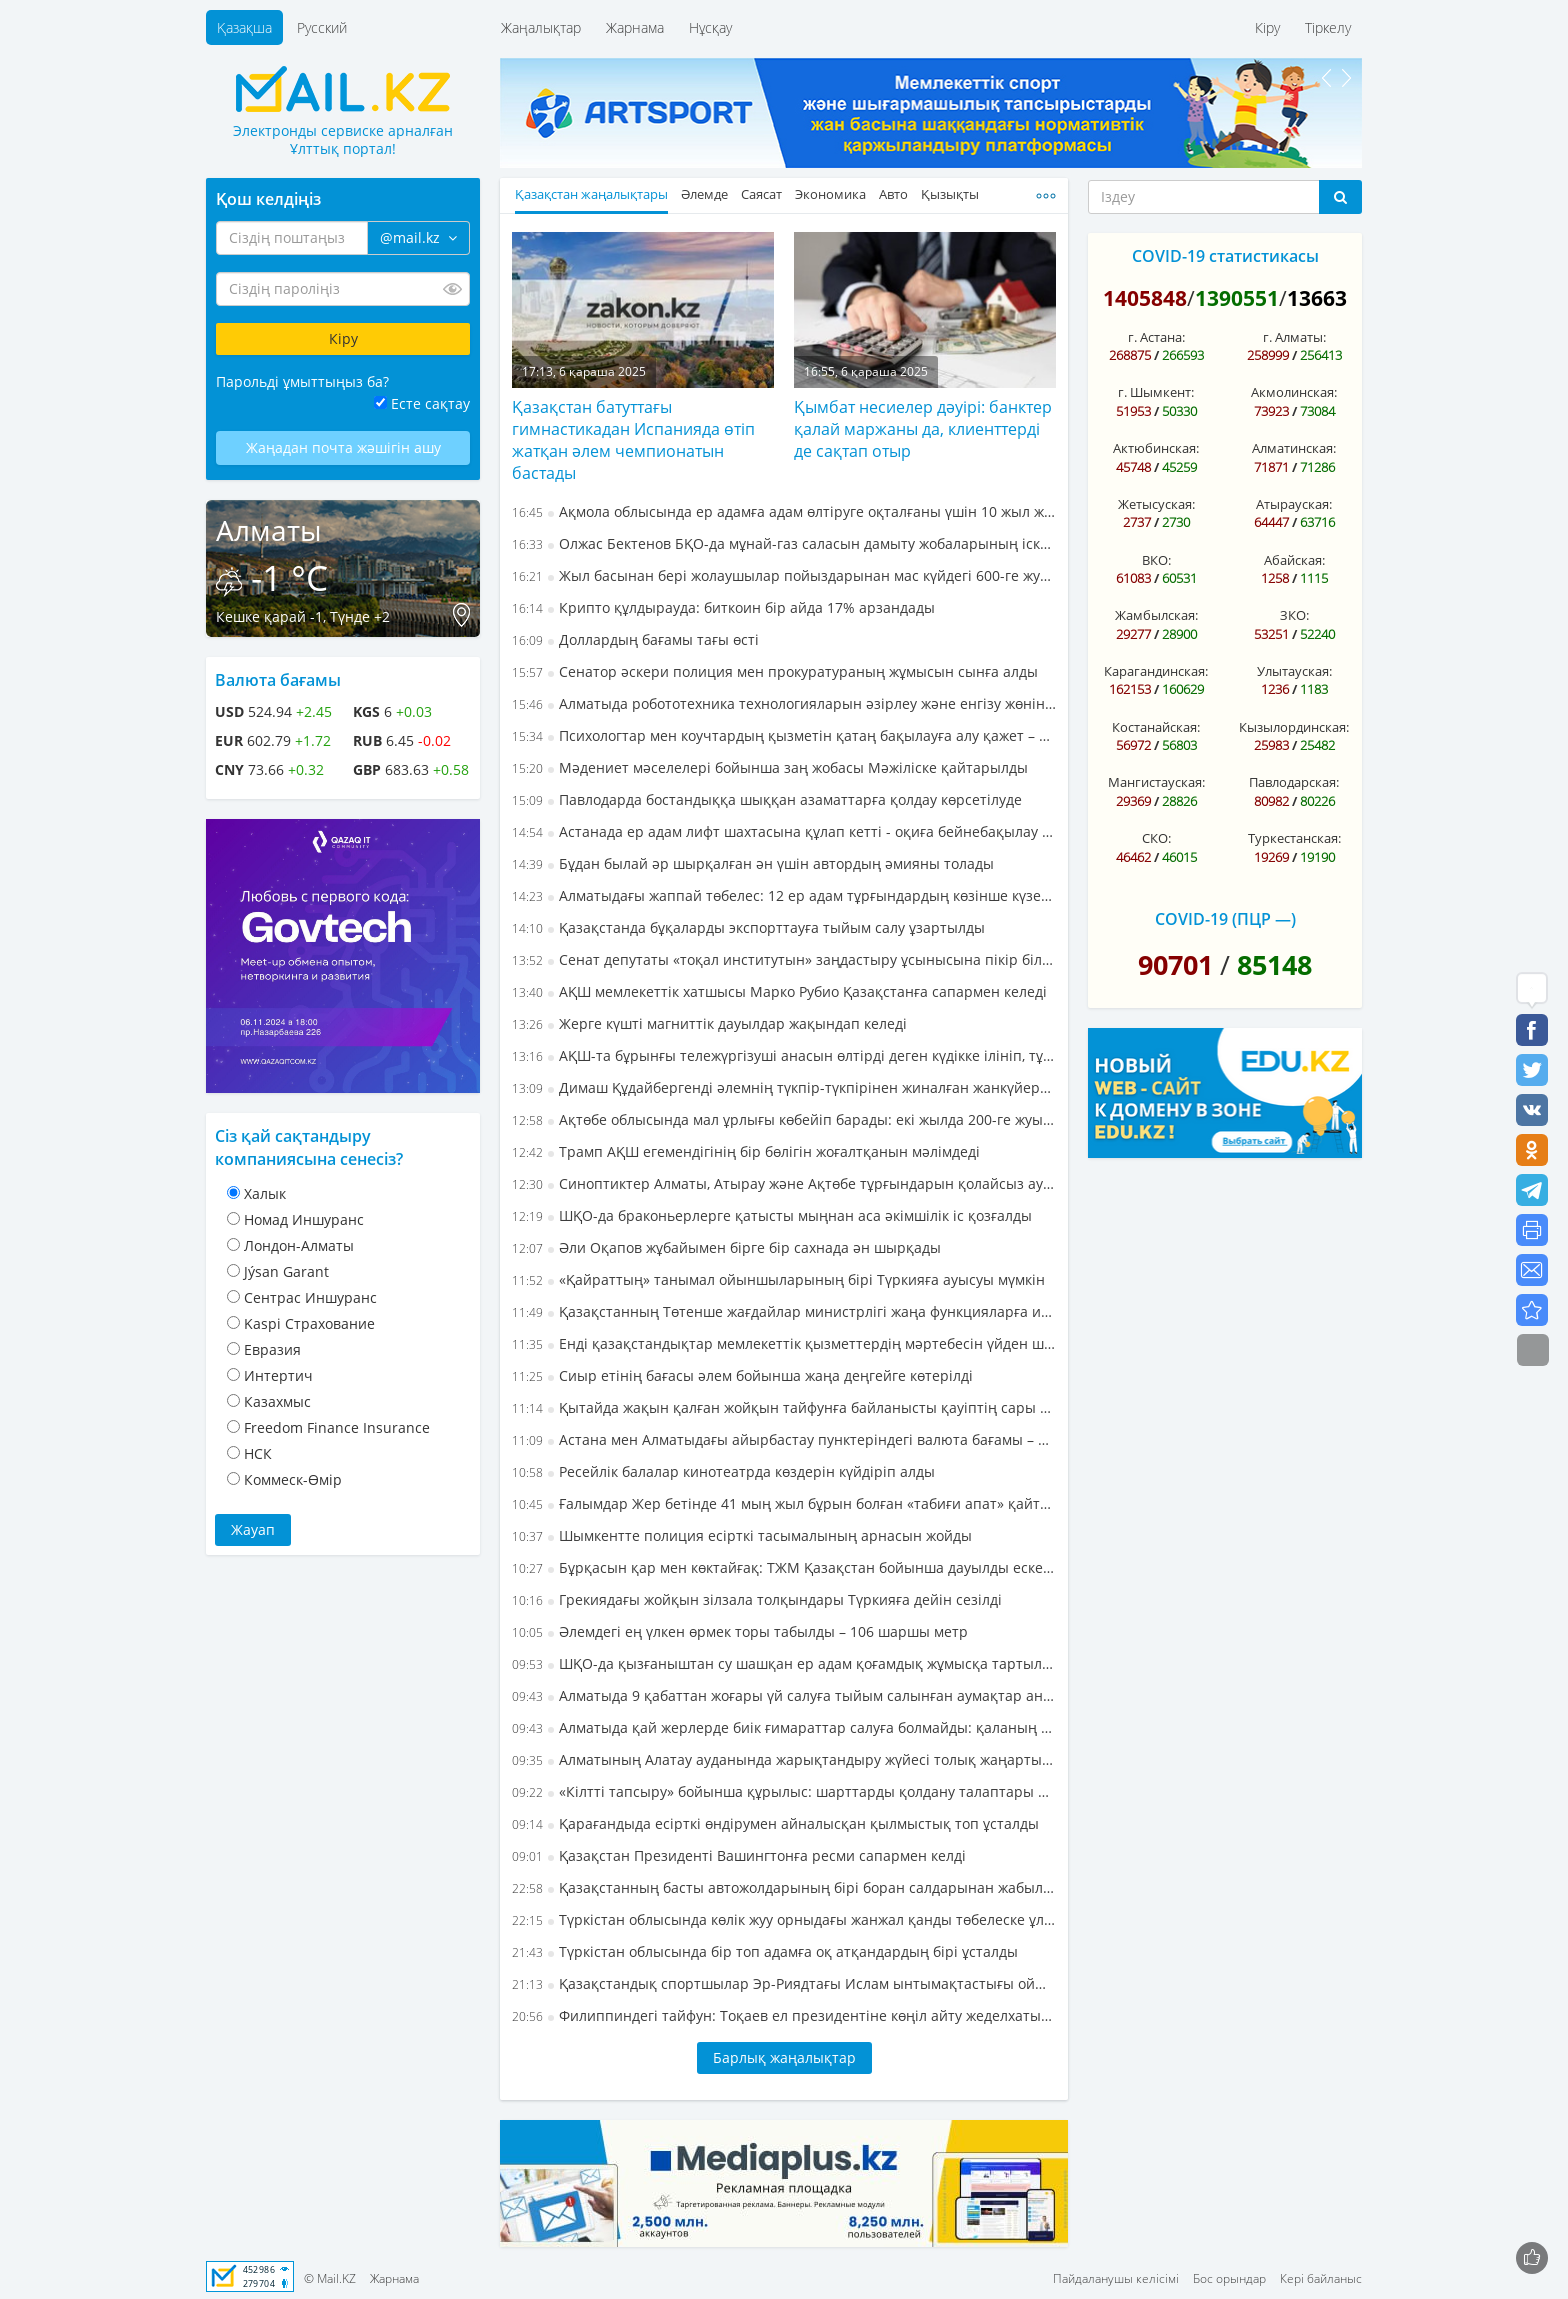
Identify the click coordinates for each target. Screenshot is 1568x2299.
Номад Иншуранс (304, 1219)
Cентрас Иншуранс (310, 1297)
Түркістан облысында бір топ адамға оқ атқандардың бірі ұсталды (765, 1951)
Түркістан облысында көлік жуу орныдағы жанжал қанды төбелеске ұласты (784, 1919)
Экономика (830, 194)
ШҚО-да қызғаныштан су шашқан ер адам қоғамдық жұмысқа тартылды (784, 1663)
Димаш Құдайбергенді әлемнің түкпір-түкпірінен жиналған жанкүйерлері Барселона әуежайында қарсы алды (784, 1087)
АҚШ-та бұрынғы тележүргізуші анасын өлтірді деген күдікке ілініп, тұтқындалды (784, 1055)
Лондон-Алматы (299, 1245)
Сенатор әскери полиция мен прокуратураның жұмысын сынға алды (775, 671)
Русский (322, 27)
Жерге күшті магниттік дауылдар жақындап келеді (709, 1023)
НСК (258, 1453)
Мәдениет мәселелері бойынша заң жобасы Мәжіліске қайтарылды (770, 767)
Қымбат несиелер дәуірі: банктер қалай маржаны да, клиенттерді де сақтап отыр (923, 429)
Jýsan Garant (286, 1271)
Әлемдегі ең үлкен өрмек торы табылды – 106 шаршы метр (740, 1631)
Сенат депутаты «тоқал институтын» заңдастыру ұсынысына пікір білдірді (784, 959)
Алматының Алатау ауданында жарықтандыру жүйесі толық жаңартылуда (784, 1759)
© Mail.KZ (330, 2278)
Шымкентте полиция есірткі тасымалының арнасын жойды (742, 1535)
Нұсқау (710, 27)
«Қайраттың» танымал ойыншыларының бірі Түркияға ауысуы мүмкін (778, 1279)
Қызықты (950, 194)
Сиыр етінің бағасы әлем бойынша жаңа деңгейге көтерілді (742, 1375)
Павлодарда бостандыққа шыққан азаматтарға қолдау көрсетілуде (767, 799)
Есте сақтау (430, 403)
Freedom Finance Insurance (337, 1427)
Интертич (278, 1375)
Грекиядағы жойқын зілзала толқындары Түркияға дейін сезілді (757, 1599)
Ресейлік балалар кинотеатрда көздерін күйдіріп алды (723, 1471)
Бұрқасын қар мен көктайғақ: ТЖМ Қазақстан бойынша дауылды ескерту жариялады (784, 1567)
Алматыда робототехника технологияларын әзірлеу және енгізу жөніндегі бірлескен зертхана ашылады (784, 703)
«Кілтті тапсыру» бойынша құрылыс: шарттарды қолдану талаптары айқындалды (784, 1791)
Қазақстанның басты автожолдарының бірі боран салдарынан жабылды (784, 1887)
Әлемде (704, 194)
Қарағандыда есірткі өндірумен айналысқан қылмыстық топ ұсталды (775, 1823)
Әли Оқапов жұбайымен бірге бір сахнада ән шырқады (726, 1247)
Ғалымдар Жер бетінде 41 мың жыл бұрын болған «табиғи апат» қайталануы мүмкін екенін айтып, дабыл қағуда (784, 1503)
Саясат (761, 194)
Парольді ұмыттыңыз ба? (302, 381)
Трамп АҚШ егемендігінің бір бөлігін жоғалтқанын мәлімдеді (746, 1151)
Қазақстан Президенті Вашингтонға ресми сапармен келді (739, 1855)
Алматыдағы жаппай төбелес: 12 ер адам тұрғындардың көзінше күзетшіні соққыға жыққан (784, 895)
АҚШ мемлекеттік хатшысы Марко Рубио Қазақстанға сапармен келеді (779, 991)
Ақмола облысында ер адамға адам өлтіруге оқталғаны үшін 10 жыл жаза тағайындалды (784, 511)
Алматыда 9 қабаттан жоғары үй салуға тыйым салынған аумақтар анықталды (784, 1695)
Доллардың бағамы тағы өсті (635, 639)
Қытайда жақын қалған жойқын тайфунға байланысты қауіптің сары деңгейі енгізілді (784, 1407)
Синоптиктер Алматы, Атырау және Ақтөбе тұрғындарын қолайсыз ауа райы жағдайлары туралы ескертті (784, 1183)
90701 (1175, 964)
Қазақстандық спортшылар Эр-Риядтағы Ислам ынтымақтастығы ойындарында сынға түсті (784, 1983)
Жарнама (635, 27)
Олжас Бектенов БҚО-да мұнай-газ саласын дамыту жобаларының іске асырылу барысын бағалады (784, 543)
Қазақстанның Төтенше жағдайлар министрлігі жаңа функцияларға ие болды (784, 1311)
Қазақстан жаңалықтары (591, 194)
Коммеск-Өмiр (293, 1479)
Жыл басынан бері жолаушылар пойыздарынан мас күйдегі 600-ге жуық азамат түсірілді (784, 575)
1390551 (1237, 298)
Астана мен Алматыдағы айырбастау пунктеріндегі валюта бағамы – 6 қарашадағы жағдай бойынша (784, 1439)
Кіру (1267, 27)
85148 (1274, 964)
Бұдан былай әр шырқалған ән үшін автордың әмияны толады (753, 863)
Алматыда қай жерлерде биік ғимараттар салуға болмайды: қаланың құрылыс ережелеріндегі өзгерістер (784, 1727)
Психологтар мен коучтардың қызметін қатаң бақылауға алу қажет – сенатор (784, 735)
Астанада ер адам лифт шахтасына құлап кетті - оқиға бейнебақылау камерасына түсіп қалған (784, 831)
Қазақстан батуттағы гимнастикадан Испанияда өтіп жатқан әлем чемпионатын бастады (633, 440)
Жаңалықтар (541, 27)
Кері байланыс (1321, 2278)
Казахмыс (277, 1401)
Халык (265, 1193)
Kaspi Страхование (309, 1323)
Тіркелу (1328, 27)
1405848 (1145, 298)
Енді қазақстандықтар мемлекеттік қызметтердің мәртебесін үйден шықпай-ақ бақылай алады (784, 1343)
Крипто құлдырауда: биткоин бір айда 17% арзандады (723, 607)
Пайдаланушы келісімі (1116, 2278)
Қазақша (244, 27)
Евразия (272, 1349)
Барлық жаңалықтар (784, 2057)
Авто (893, 194)
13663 (1317, 298)
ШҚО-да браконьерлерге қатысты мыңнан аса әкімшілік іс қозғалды (772, 1215)
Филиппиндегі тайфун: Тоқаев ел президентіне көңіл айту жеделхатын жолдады (784, 2015)
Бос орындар (1229, 2278)
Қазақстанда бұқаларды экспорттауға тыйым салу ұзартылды (748, 927)
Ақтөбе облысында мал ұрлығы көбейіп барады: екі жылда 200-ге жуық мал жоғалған (784, 1119)
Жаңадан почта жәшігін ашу (343, 447)
